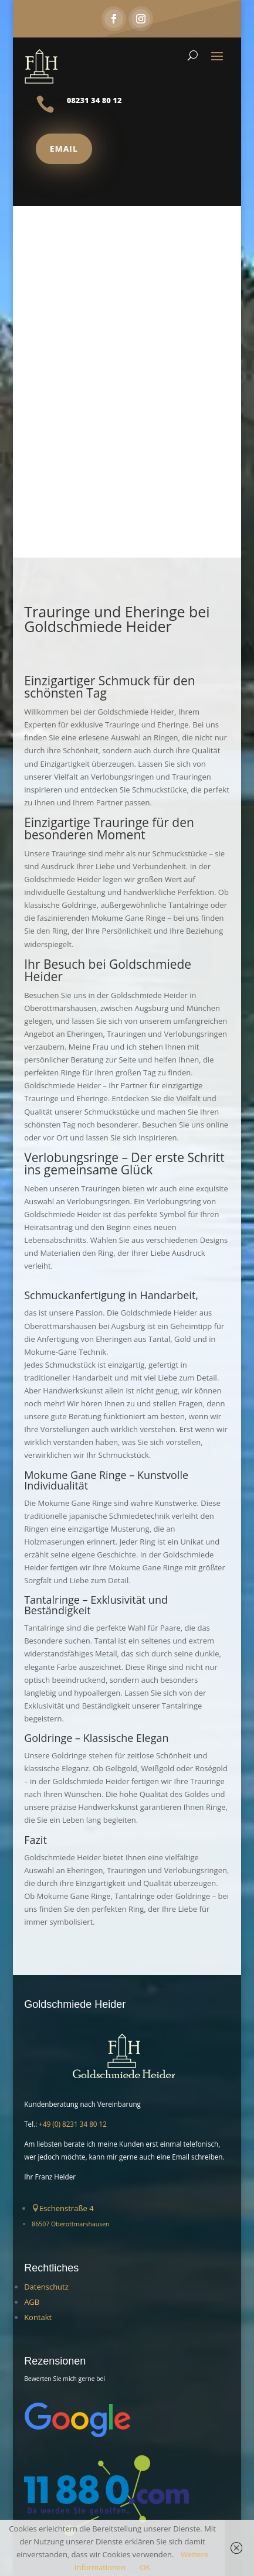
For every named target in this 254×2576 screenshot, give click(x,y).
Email (64, 148)
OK (145, 2567)
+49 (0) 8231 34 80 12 (73, 2124)
